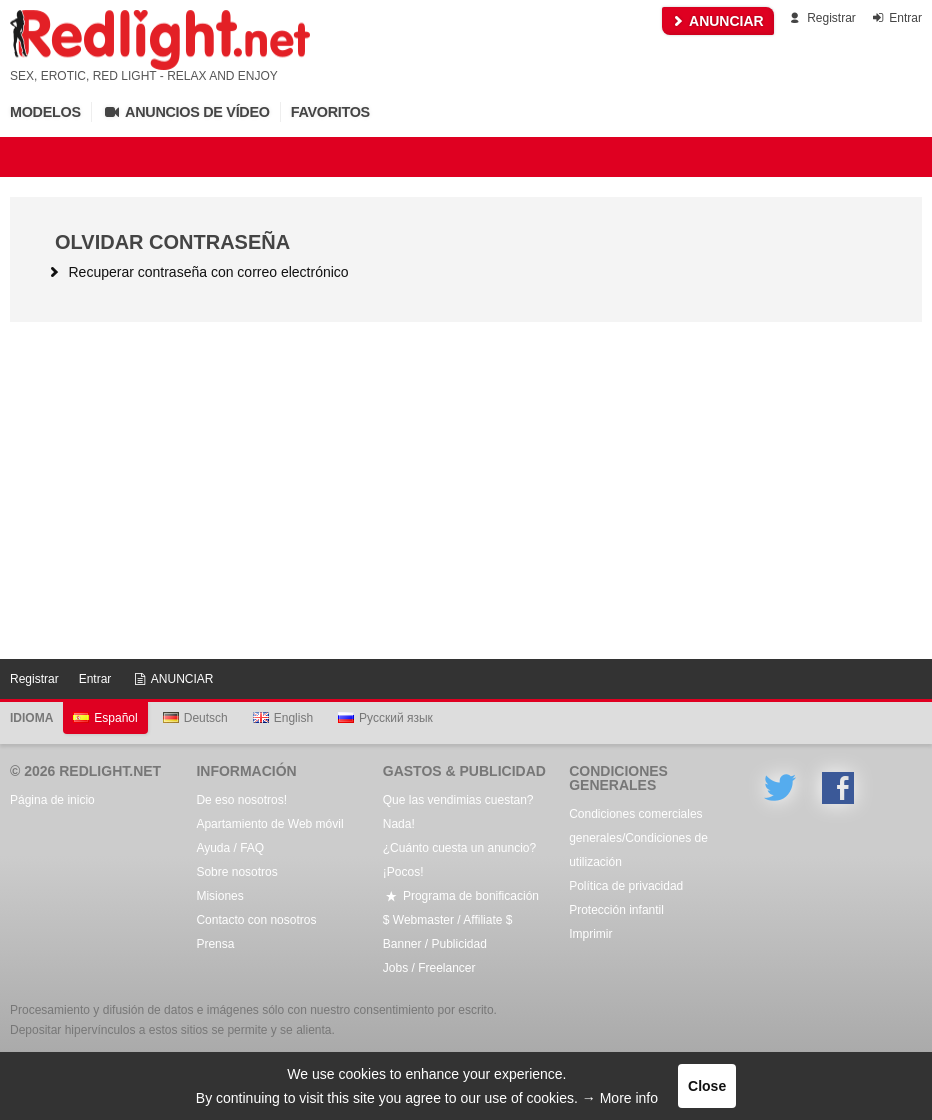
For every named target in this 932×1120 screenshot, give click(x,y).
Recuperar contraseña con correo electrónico (197, 272)
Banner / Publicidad (435, 944)
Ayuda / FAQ (230, 848)
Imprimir (590, 934)
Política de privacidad (626, 886)
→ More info (620, 1098)
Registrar (821, 18)
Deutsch (195, 718)
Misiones (219, 896)
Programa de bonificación (461, 896)
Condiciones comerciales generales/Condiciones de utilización (638, 838)
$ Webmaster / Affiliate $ (448, 920)
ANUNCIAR (718, 21)
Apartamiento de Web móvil (269, 824)
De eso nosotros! (241, 800)
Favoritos (330, 112)
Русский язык (385, 718)
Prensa (215, 944)
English (283, 718)
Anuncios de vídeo (186, 112)
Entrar (895, 18)
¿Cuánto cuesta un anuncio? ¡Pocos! (459, 860)
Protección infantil (616, 910)
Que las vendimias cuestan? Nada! (458, 812)
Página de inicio (52, 800)
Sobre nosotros (236, 872)
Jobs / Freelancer (429, 968)
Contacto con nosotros (256, 920)
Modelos (45, 112)
